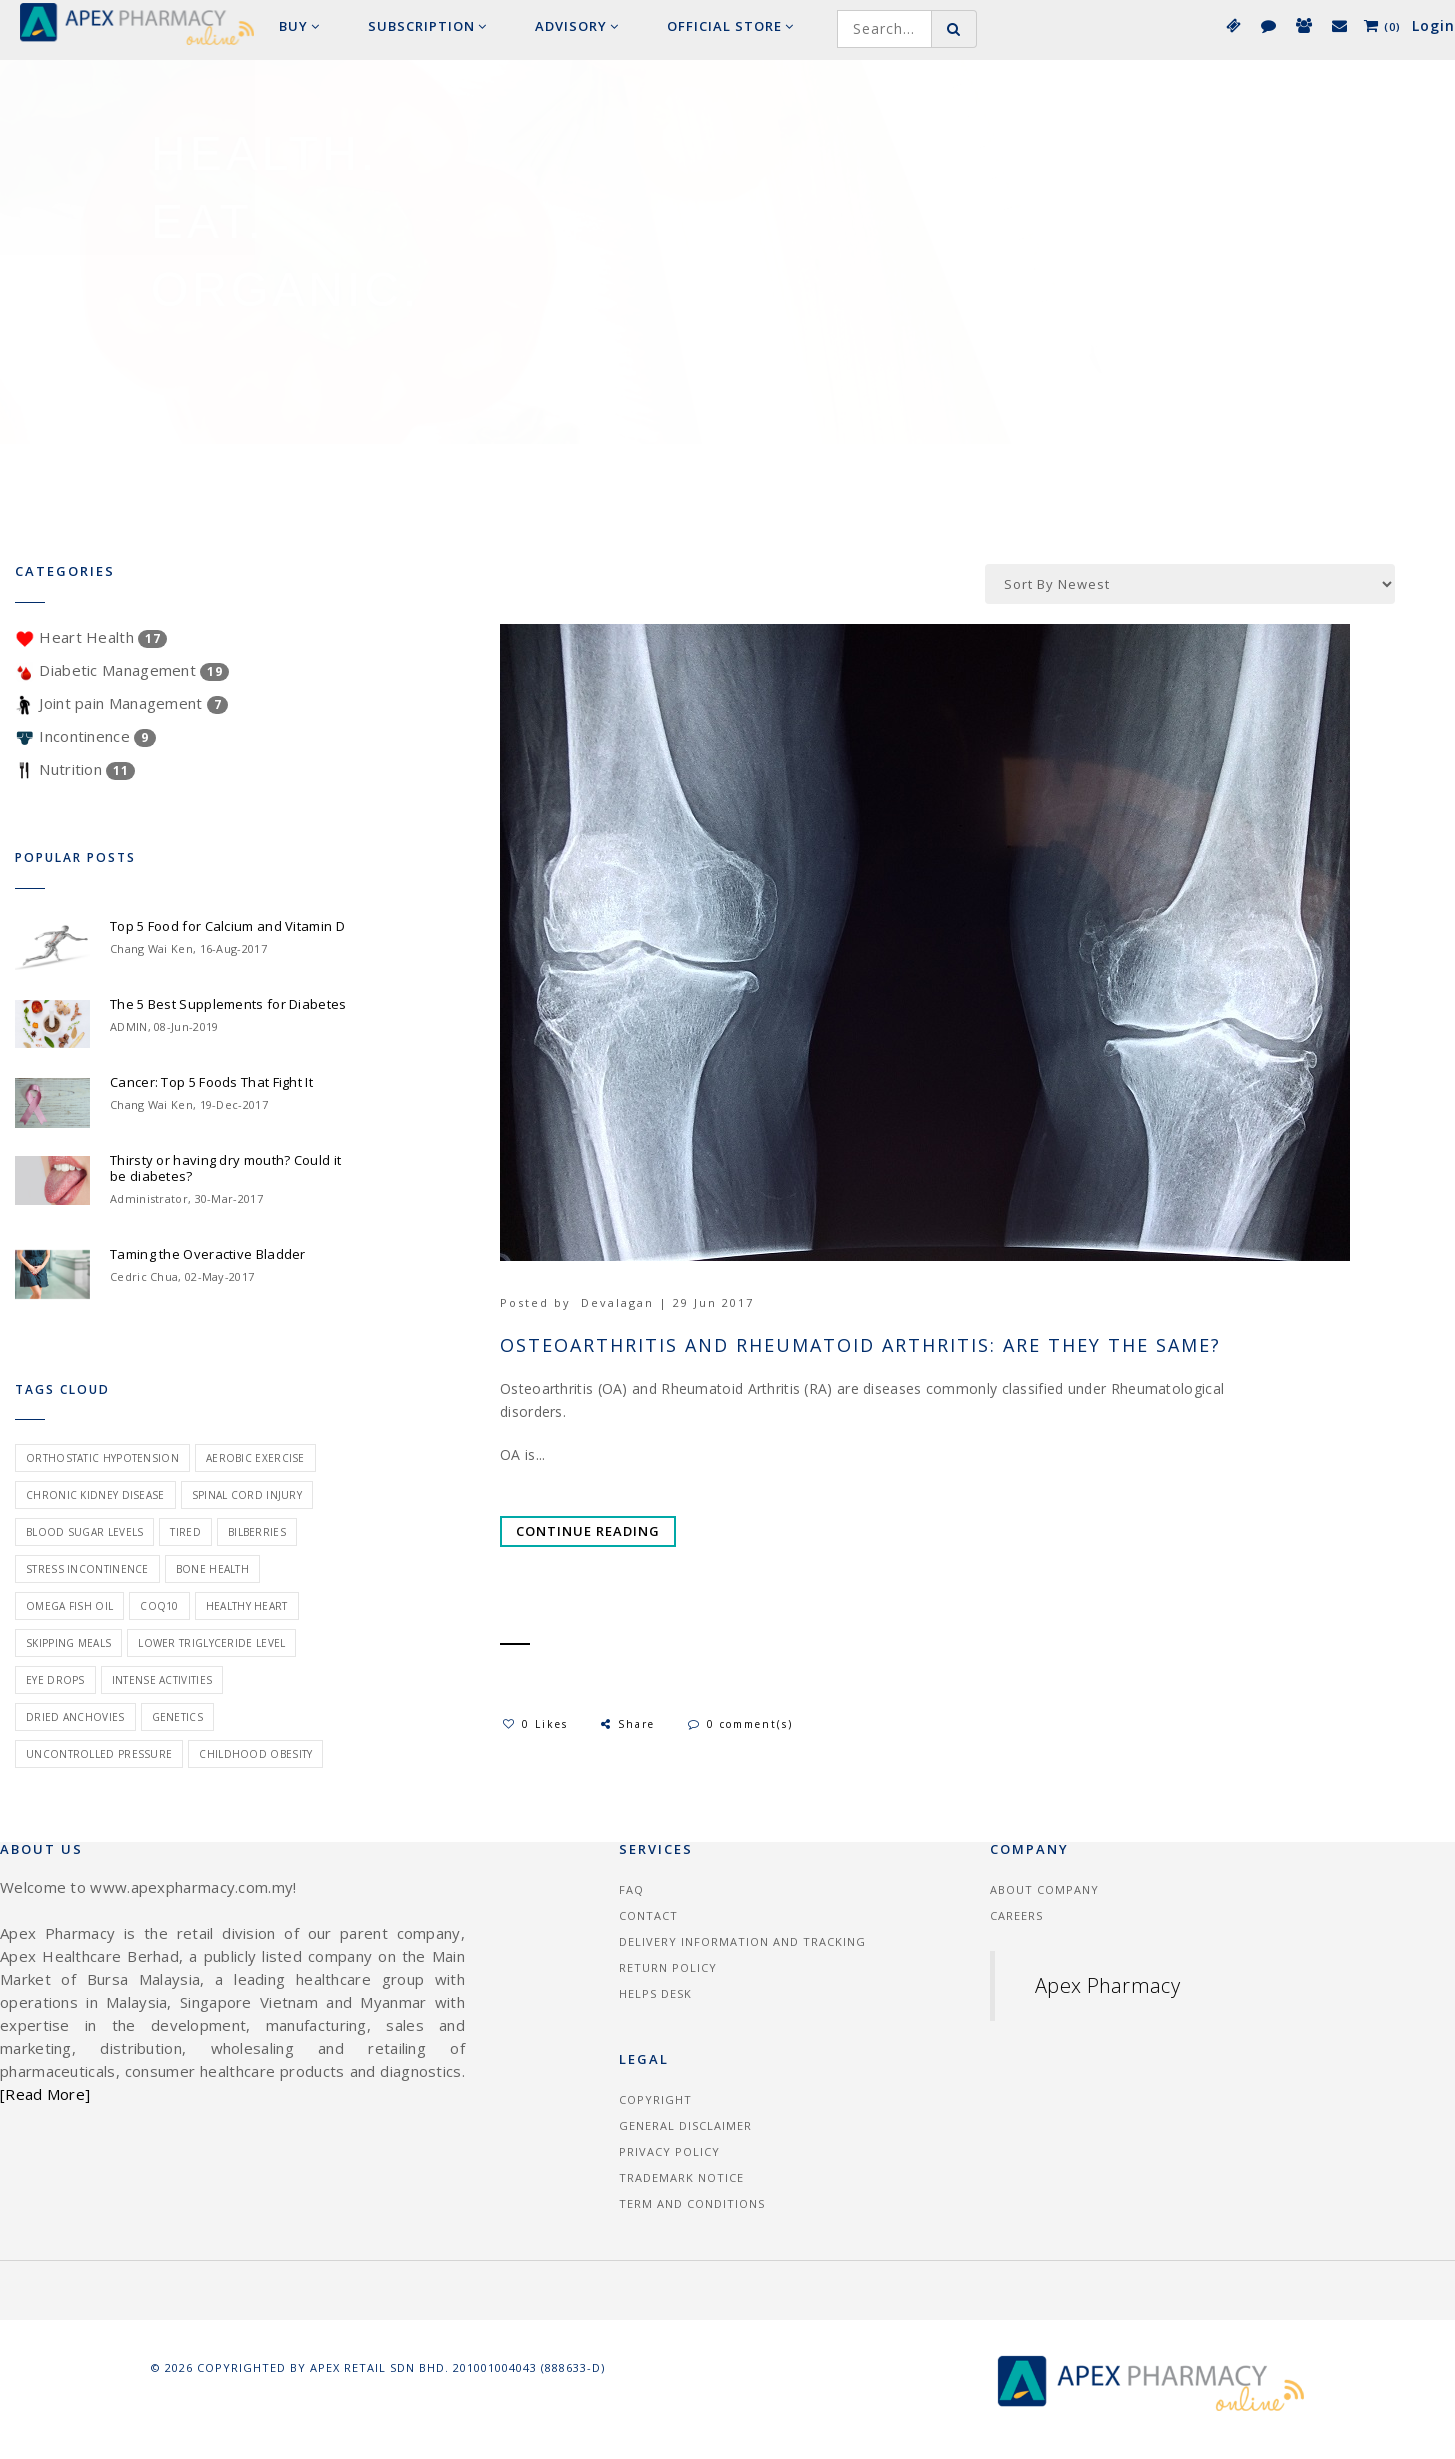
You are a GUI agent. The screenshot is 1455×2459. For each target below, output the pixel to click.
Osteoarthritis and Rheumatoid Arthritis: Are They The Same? (860, 1345)
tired (185, 1532)
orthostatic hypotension (102, 1458)
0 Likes (535, 1724)
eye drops (55, 1680)
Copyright (655, 2099)
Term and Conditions (692, 2203)
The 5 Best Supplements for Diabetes (228, 1004)
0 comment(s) (740, 1724)
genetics (177, 1717)
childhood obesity (255, 1754)
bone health (212, 1569)
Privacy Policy (669, 2151)
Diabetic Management (122, 670)
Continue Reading (588, 1531)
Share (626, 1724)
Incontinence (85, 736)
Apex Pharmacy (1107, 1985)
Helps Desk (655, 1993)
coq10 (159, 1606)
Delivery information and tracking (742, 1941)
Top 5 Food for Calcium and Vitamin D (227, 926)
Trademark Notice (681, 2177)
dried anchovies (75, 1717)
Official (730, 26)
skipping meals (68, 1643)
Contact (648, 1915)
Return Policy (668, 1967)
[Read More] (45, 2094)
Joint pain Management (121, 703)
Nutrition (75, 769)
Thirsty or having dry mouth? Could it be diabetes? (225, 1168)
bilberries (257, 1532)
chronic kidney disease (95, 1495)
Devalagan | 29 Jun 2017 (667, 1302)
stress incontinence (87, 1569)
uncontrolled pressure (99, 1754)
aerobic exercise (255, 1458)
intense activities (162, 1680)
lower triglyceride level (211, 1643)
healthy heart (247, 1606)
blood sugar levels (84, 1532)
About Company (1044, 1889)
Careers (1016, 1915)
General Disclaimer (685, 2125)
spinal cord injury (247, 1495)
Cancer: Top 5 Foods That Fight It (211, 1082)
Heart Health (91, 637)
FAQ (631, 1889)
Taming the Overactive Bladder (208, 1254)
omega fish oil (69, 1606)
